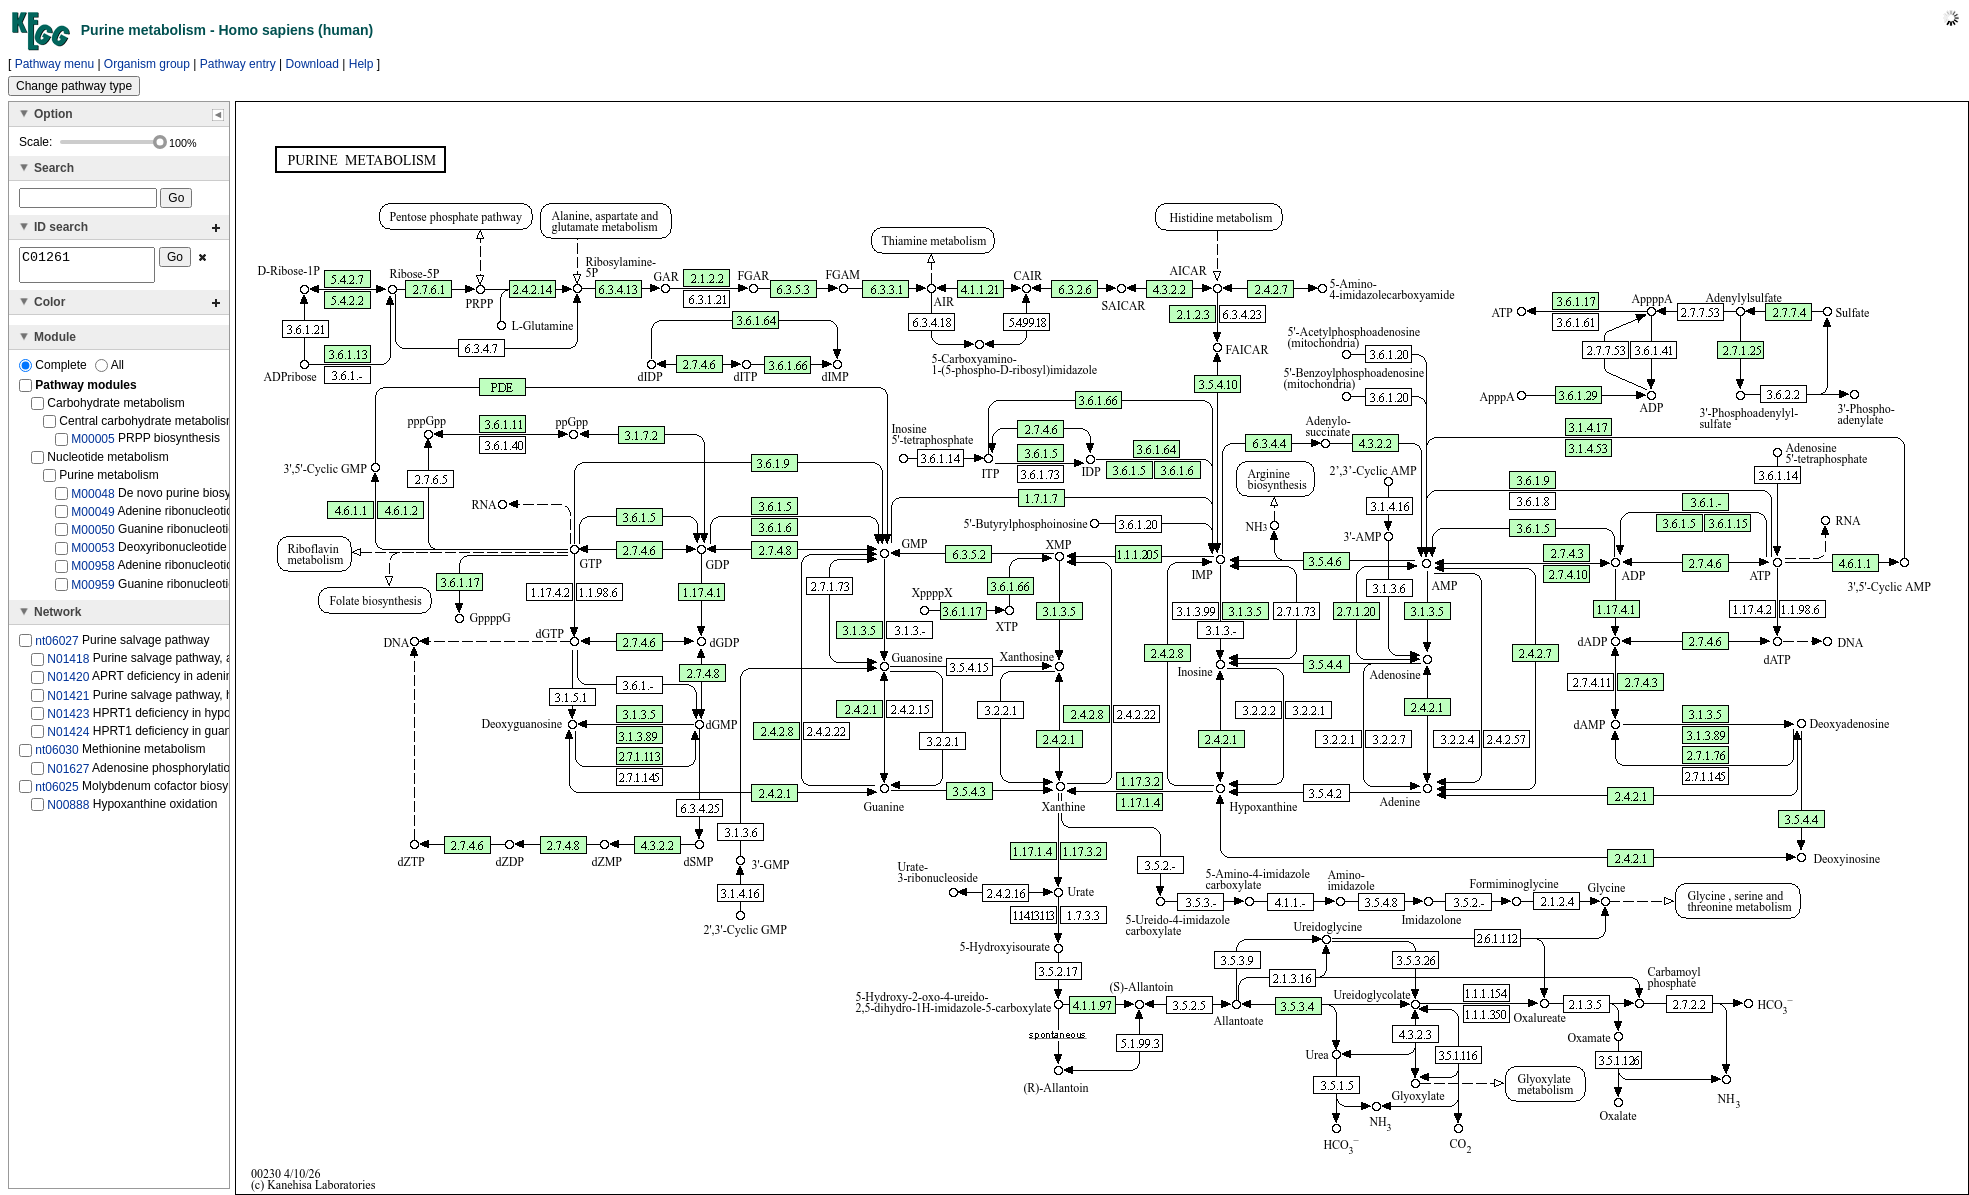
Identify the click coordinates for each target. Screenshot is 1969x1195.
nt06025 (56, 793)
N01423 (68, 720)
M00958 (92, 572)
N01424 (68, 738)
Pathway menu (54, 64)
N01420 (68, 683)
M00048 (92, 499)
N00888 (68, 811)
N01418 (68, 665)
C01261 (87, 268)
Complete (54, 371)
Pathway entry (238, 64)
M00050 (92, 536)
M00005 (92, 445)
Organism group (147, 64)
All (109, 371)
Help (361, 64)
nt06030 (56, 756)
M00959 (92, 591)
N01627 (68, 774)
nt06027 (56, 647)
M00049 (92, 518)
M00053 (92, 554)
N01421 (68, 701)
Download (312, 64)
